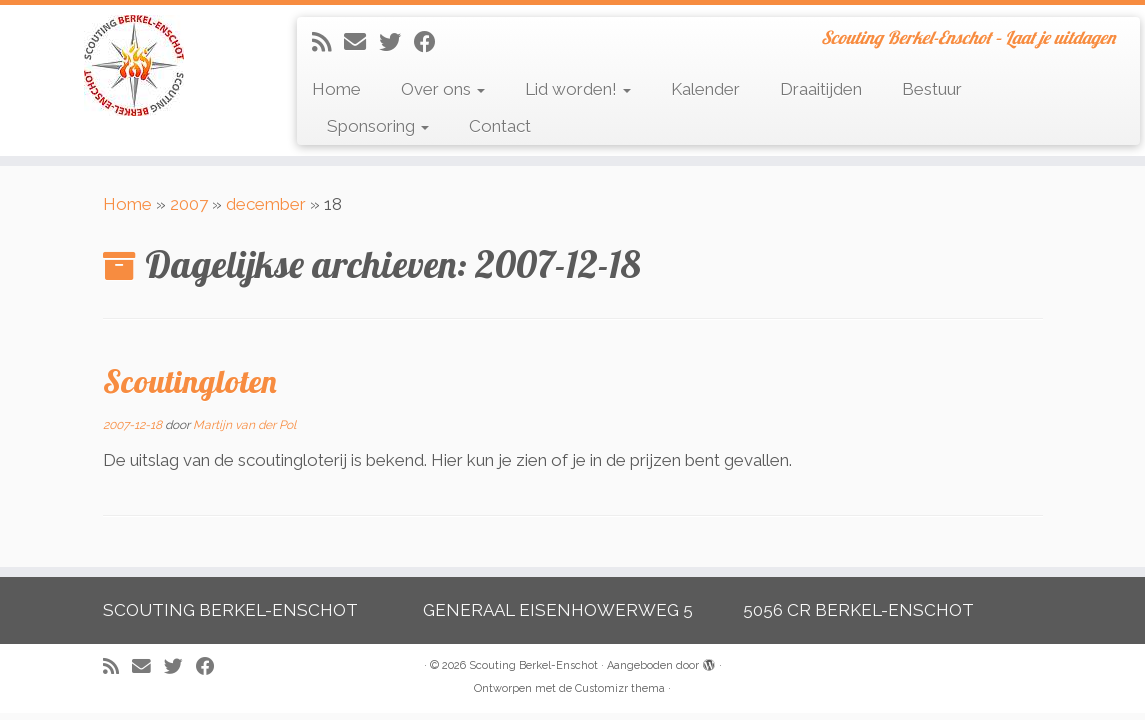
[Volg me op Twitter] (396, 42)
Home (336, 89)
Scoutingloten (190, 381)
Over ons (443, 89)
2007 (189, 204)
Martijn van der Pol (244, 425)
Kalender (705, 89)
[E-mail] (361, 42)
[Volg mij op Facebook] (431, 42)
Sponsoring (378, 126)
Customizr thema (620, 688)
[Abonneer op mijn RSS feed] (328, 42)
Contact (500, 126)
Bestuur (932, 89)
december (266, 204)
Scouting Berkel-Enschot (533, 665)
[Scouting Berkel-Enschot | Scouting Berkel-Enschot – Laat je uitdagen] (134, 65)
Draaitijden (821, 89)
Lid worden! (578, 89)
